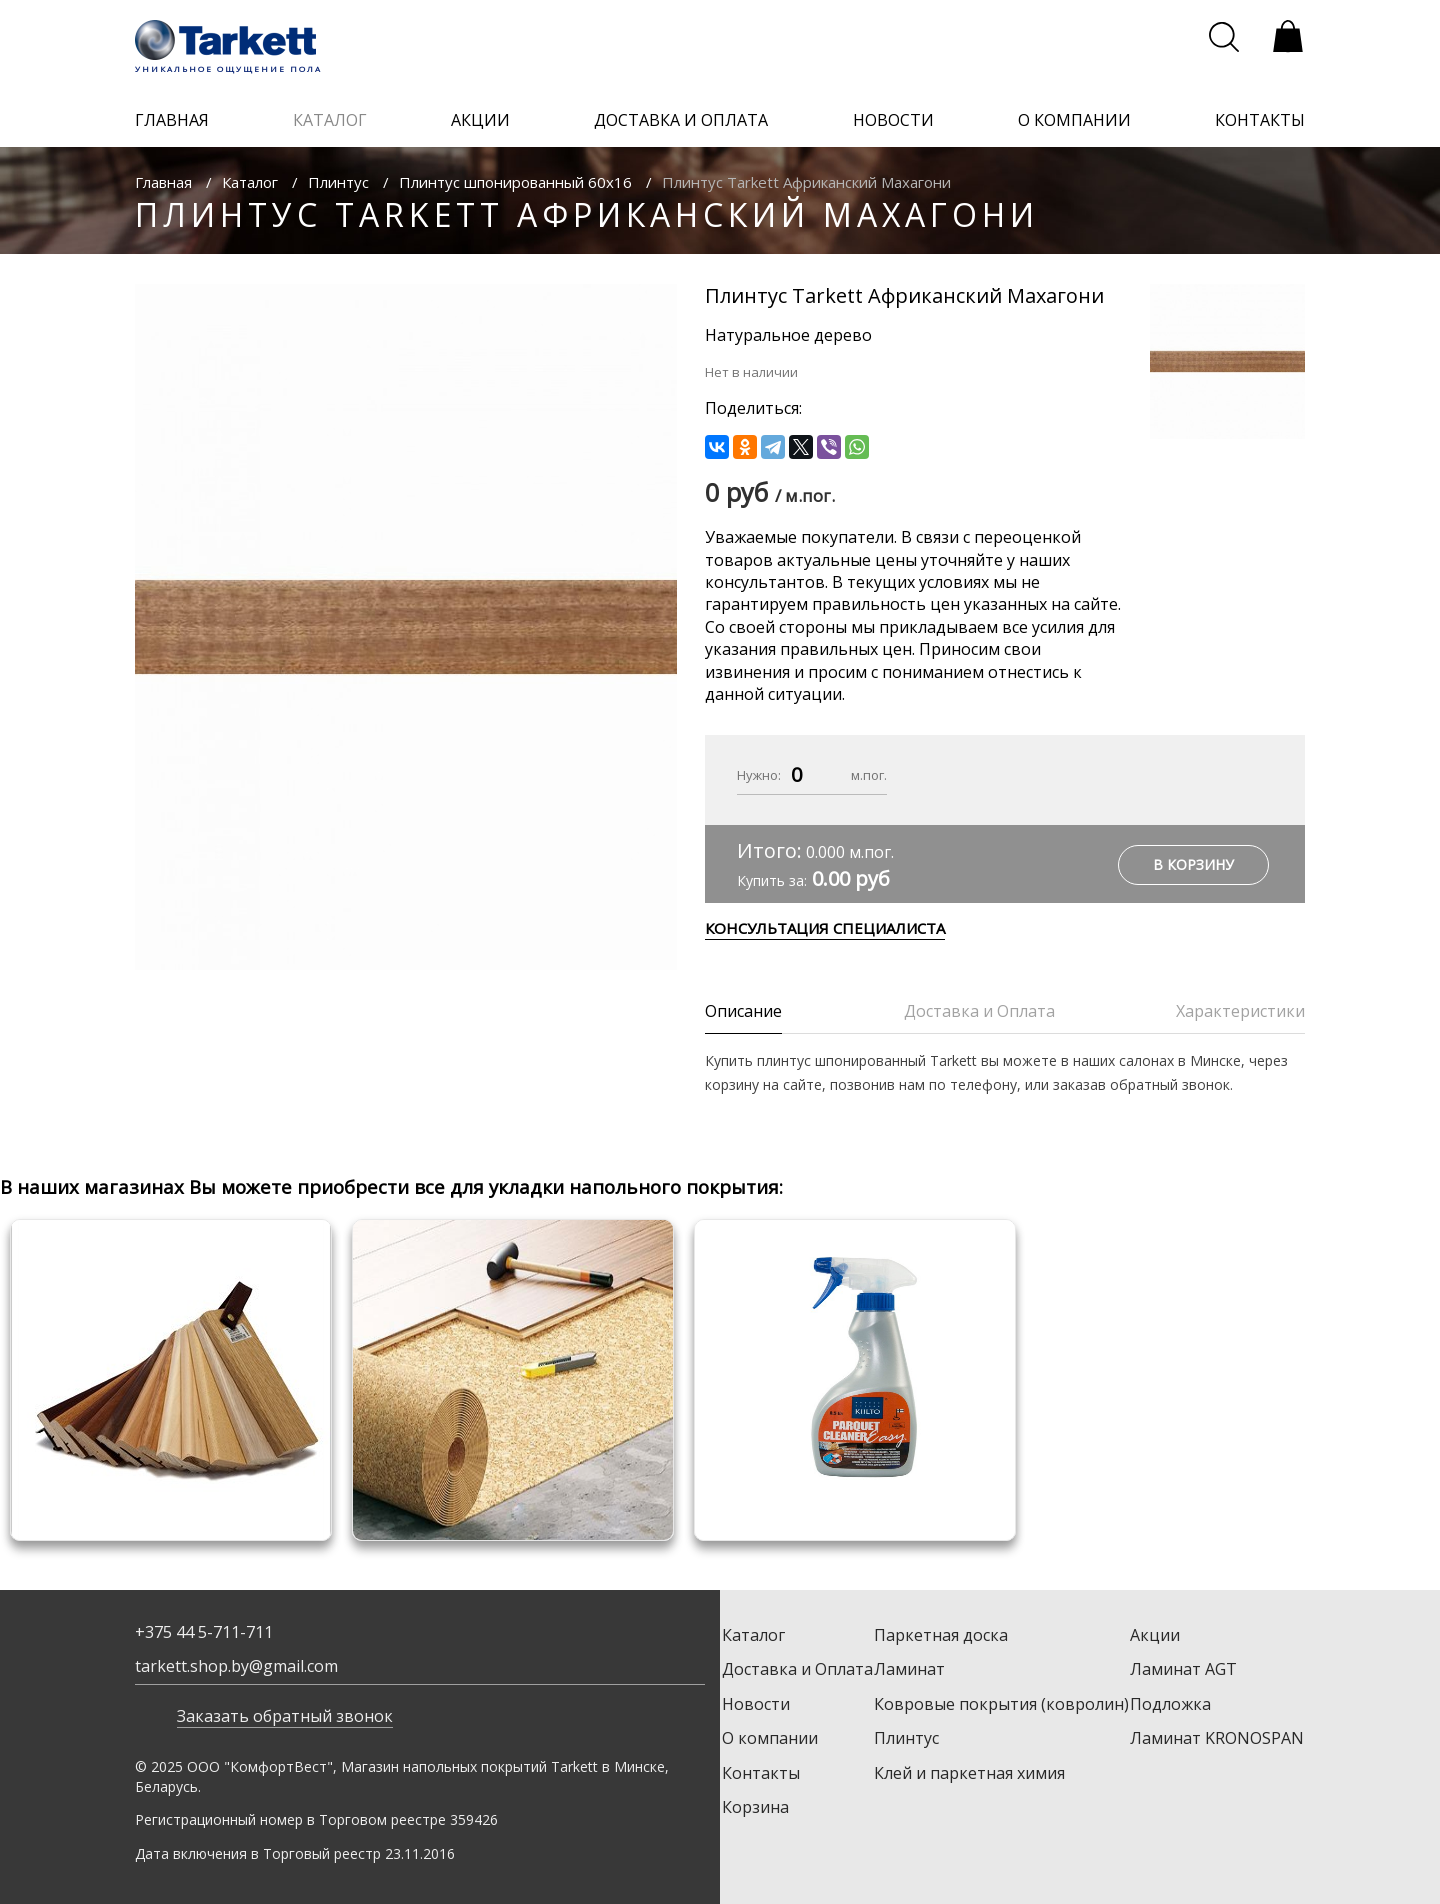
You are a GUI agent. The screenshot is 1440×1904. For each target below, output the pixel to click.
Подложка (1170, 1704)
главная (172, 120)
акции (480, 120)
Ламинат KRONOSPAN (1217, 1738)
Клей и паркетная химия (969, 1773)
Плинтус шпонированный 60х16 (515, 182)
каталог (330, 120)
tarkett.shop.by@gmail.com (236, 1666)
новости (893, 120)
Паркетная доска (941, 1635)
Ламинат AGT (1183, 1669)
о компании (1074, 120)
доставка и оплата (681, 120)
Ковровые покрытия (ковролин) (1001, 1704)
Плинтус (338, 182)
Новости (756, 1704)
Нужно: (759, 775)
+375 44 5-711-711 (204, 1632)
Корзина (755, 1807)
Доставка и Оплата (797, 1669)
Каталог (250, 182)
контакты (1260, 120)
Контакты (761, 1773)
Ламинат (909, 1669)
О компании (770, 1738)
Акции (1155, 1635)
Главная (163, 182)
